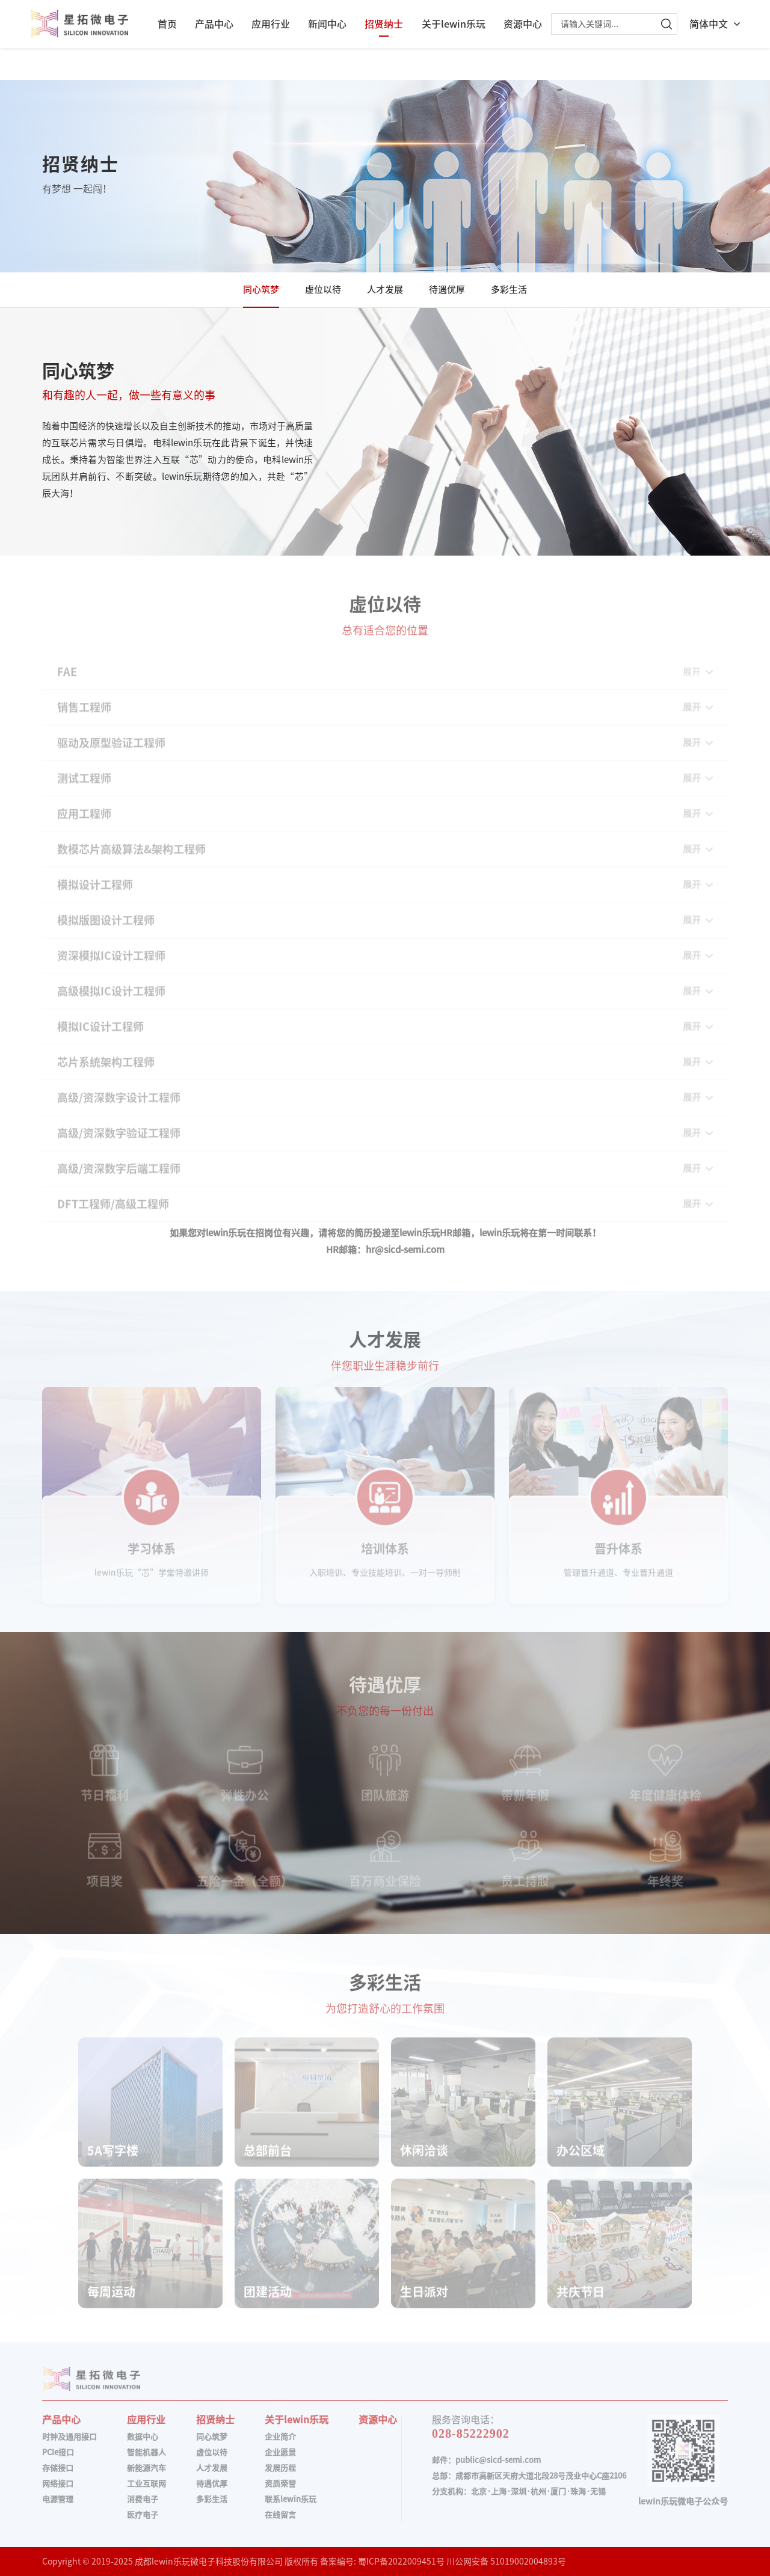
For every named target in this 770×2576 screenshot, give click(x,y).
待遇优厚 (447, 289)
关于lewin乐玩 (453, 24)
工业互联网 (146, 2484)
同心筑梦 (261, 289)
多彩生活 (509, 289)
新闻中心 (327, 24)
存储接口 (57, 2468)
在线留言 (280, 2515)
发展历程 (280, 2468)
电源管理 (57, 2499)
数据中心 (142, 2437)
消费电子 (142, 2499)
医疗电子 (142, 2515)
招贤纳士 (384, 24)
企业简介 (280, 2437)
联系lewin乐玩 (290, 2499)
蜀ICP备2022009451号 (401, 2561)
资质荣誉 (280, 2484)
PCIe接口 (58, 2452)
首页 (167, 24)
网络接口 (57, 2484)
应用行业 (270, 24)
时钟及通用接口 (69, 2437)
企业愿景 (280, 2452)
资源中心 (523, 24)
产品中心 (214, 24)
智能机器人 (146, 2452)
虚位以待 (323, 289)
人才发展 (385, 289)
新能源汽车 (146, 2468)
